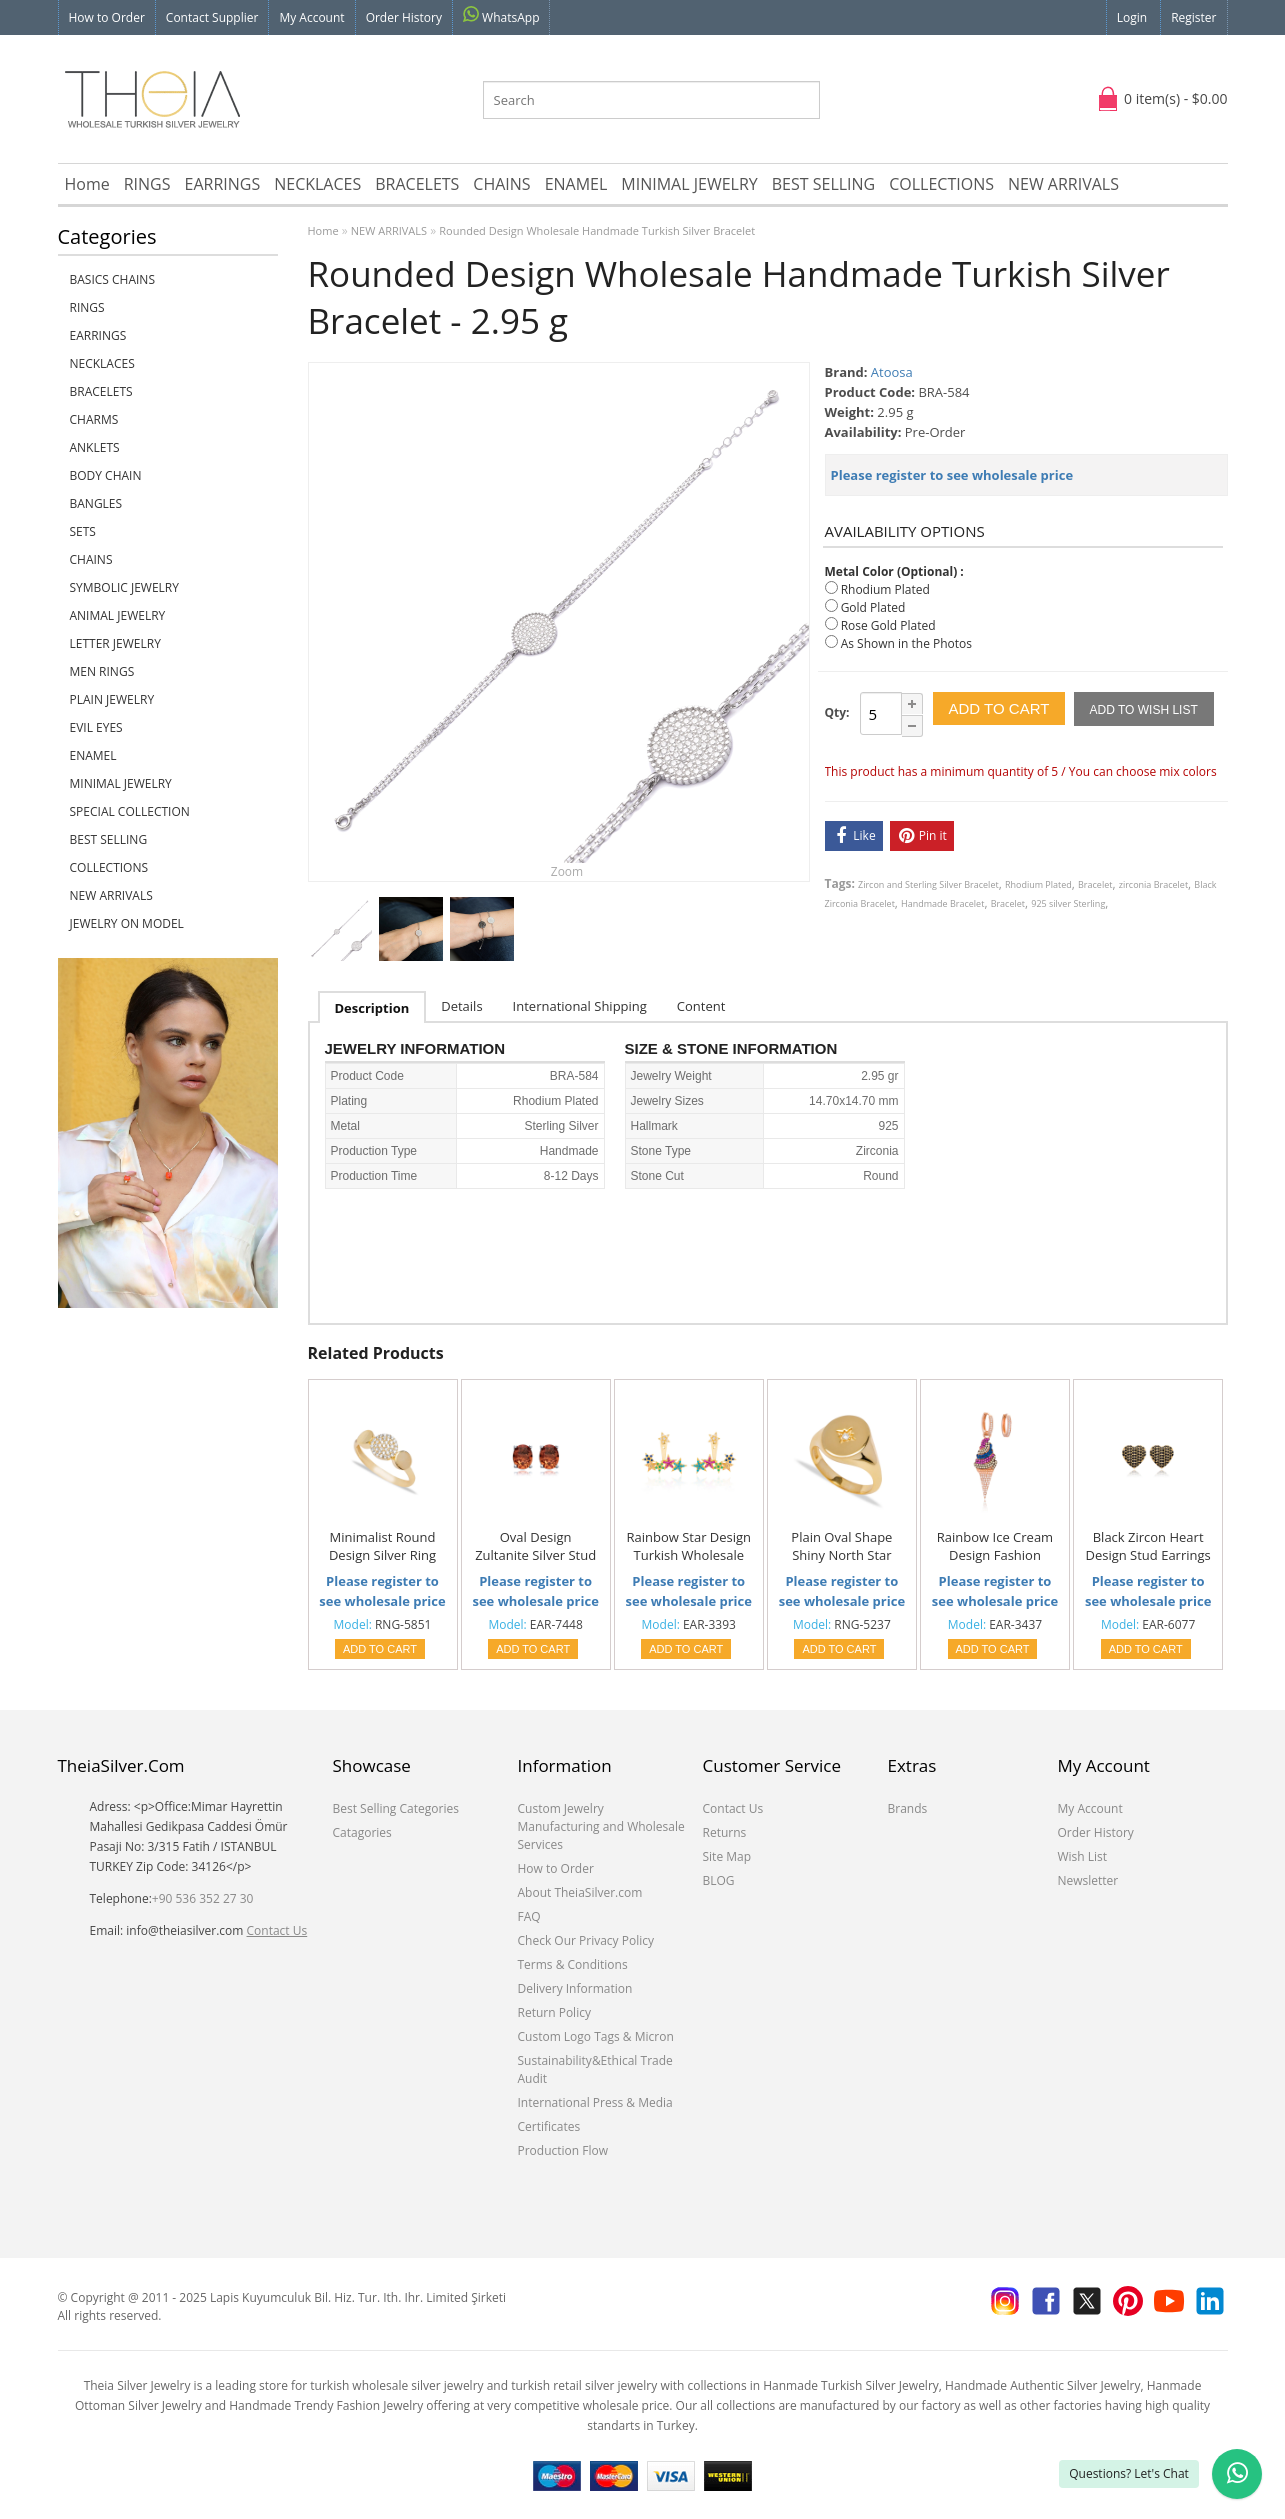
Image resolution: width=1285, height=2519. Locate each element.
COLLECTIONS (941, 184)
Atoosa (892, 372)
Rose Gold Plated (888, 625)
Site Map (727, 1856)
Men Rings (102, 671)
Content (701, 1006)
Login (1132, 17)
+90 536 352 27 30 (203, 1898)
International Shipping (580, 1006)
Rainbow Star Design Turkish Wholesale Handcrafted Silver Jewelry (688, 1547)
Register (1193, 17)
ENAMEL (576, 184)
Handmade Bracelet (942, 903)
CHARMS (94, 419)
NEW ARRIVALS (1063, 184)
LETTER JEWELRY (115, 643)
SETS (83, 531)
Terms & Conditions (573, 1964)
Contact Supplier (212, 17)
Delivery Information (575, 1988)
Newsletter (1088, 1880)
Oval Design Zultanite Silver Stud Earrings (535, 1547)
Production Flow (563, 2150)
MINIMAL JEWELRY (689, 184)
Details (461, 1006)
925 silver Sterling (1068, 903)
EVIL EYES (96, 727)
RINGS (147, 184)
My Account (311, 17)
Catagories (362, 1832)
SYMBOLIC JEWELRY (124, 587)
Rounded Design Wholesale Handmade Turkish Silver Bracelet (597, 230)
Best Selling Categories (396, 1808)
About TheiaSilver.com (580, 1892)
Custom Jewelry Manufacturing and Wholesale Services (601, 1826)
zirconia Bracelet (1153, 884)
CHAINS (501, 184)
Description (372, 1008)
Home (87, 184)
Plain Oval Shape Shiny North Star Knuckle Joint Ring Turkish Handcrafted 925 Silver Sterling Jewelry (842, 1547)
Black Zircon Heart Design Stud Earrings (1147, 1546)
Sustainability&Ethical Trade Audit (595, 2069)
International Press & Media (595, 2102)
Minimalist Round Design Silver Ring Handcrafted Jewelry (382, 1547)
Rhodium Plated (885, 589)
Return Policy (554, 2012)
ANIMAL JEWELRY (118, 615)
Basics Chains (113, 279)
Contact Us (277, 1930)
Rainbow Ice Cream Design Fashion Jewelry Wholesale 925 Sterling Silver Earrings (995, 1547)
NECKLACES (317, 184)
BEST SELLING (823, 184)
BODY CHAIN (106, 475)
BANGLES (96, 503)
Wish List (1083, 1856)
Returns (725, 1832)
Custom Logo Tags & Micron (596, 2036)
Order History (404, 17)
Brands (908, 1808)
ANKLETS (95, 447)
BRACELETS (417, 184)
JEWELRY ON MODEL (127, 923)
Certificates (549, 2126)
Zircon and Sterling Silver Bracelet (928, 884)
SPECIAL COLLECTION (130, 811)
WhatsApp (501, 16)
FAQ (529, 1916)
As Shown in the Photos (906, 643)
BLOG (719, 1880)
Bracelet (1095, 884)
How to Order (107, 17)
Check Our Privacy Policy (586, 1940)
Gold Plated (873, 607)
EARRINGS (223, 184)
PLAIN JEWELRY (112, 699)
